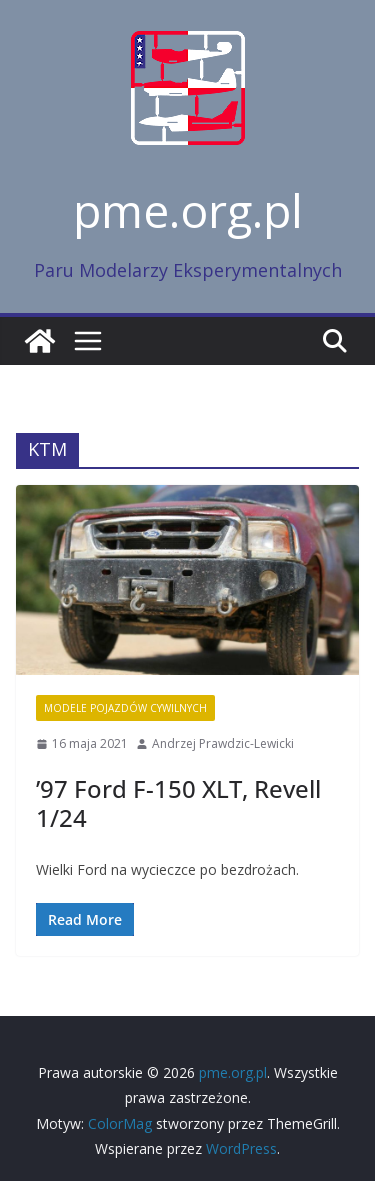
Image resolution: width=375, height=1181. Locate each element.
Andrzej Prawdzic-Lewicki (223, 743)
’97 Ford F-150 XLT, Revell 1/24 (178, 803)
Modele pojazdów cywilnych (125, 708)
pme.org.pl (188, 210)
